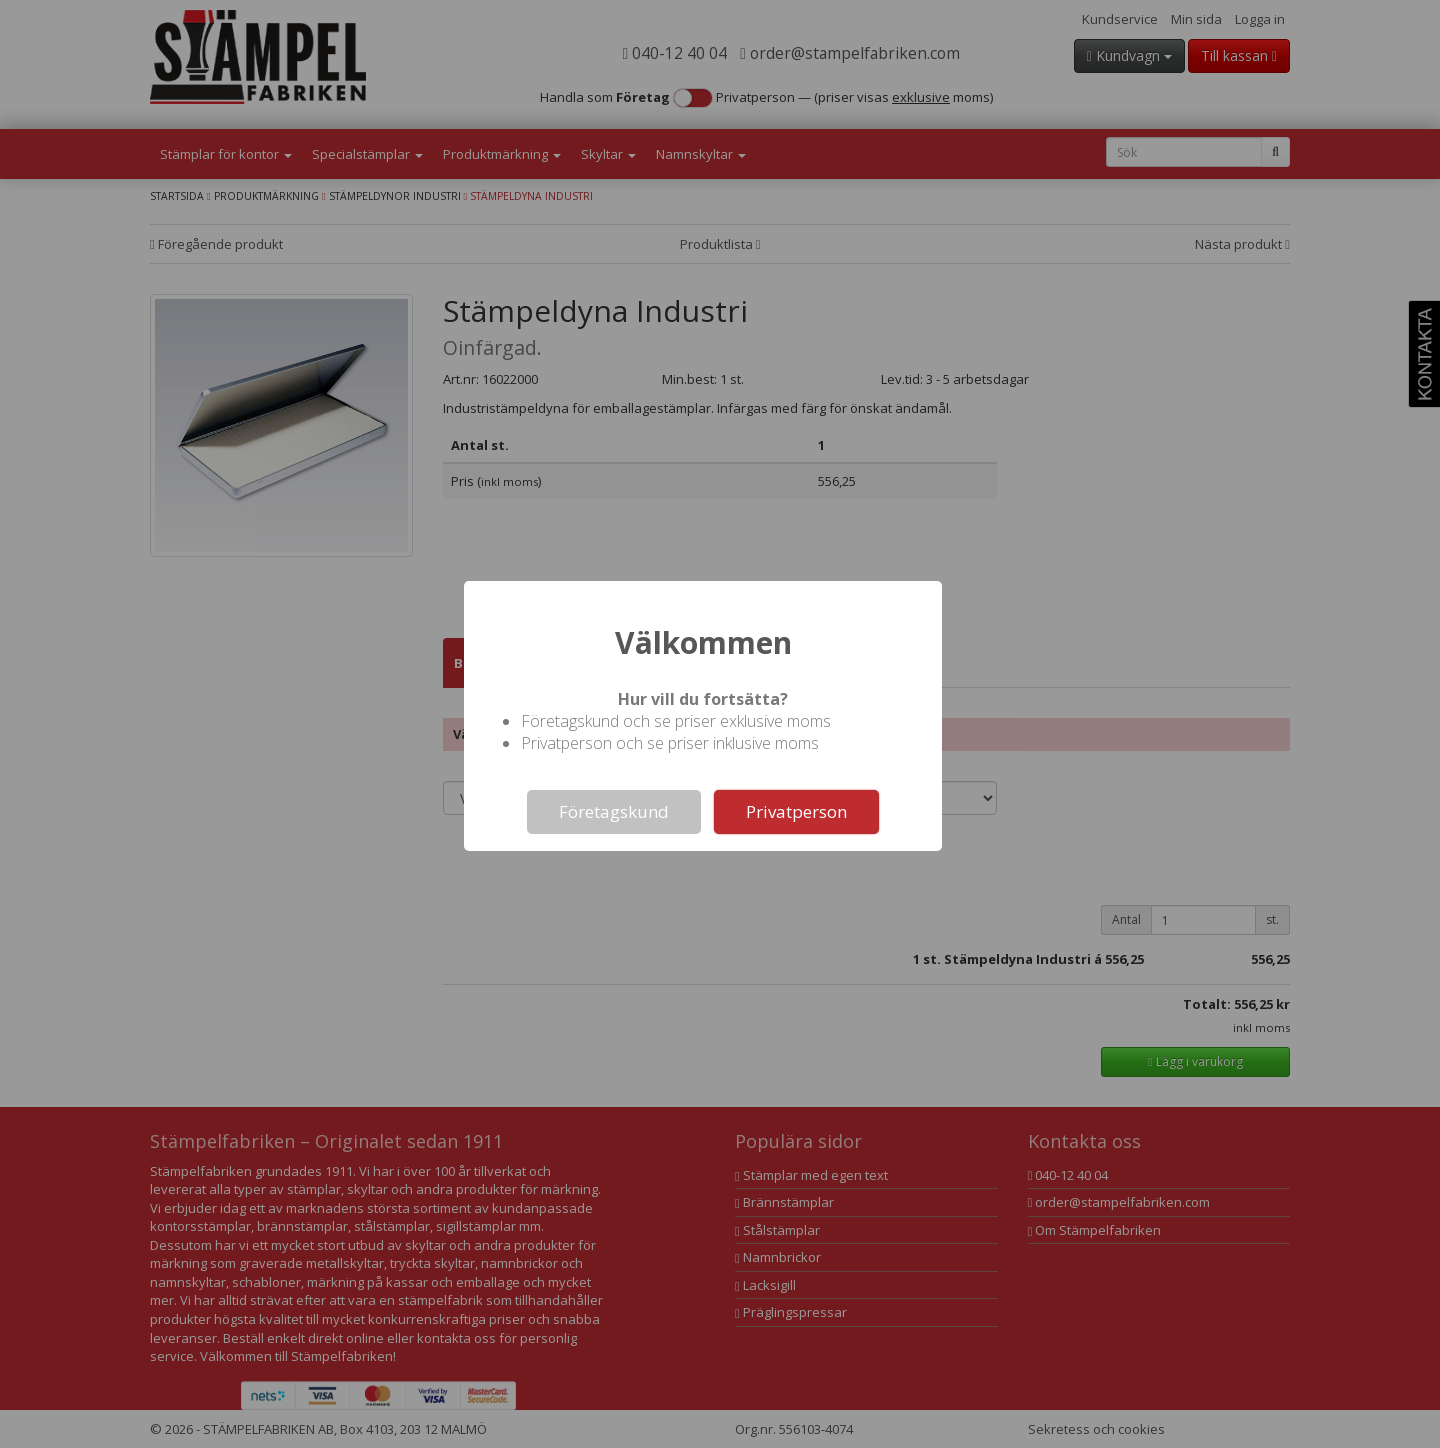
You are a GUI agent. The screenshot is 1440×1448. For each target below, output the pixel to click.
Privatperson (796, 811)
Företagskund (614, 811)
